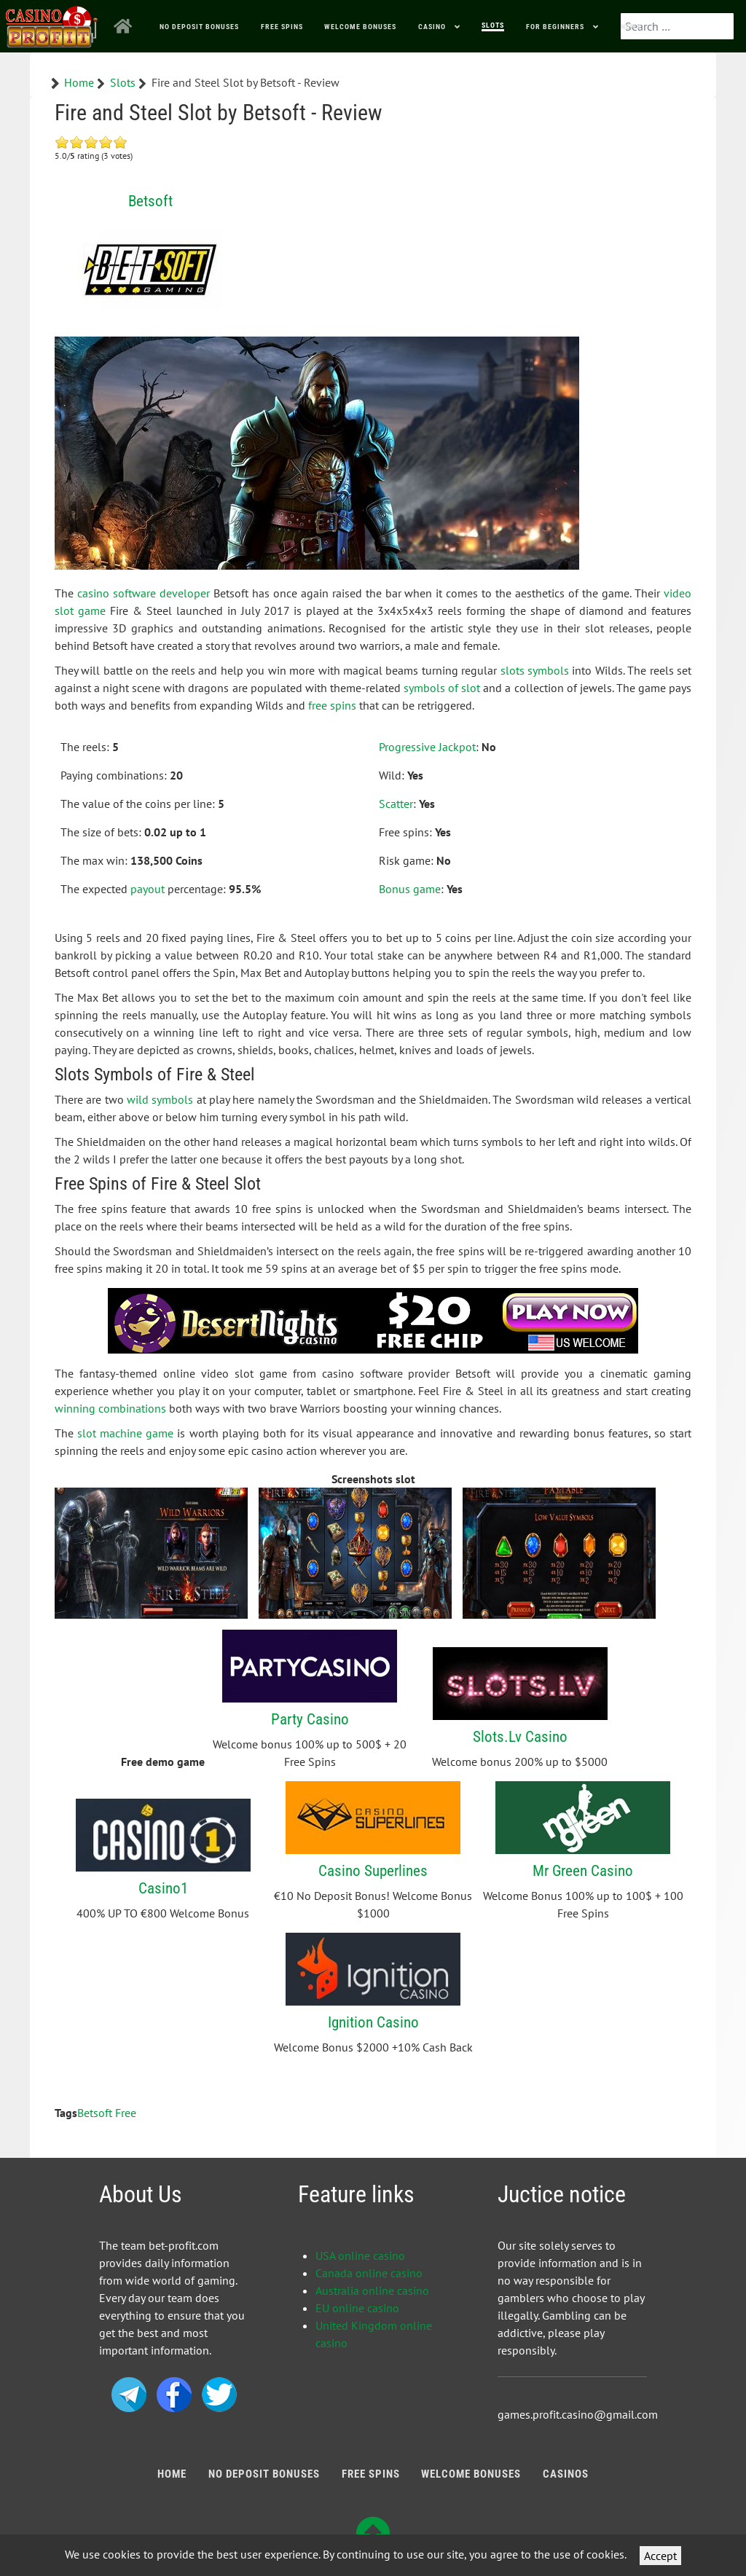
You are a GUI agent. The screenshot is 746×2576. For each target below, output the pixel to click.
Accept (660, 2555)
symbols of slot (442, 687)
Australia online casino (372, 2290)
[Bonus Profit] (52, 23)
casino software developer (143, 593)
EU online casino (357, 2308)
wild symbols (160, 1099)
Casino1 (163, 1888)
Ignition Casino (373, 2022)
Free (125, 2112)
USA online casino (360, 2255)
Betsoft (150, 201)
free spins (332, 705)
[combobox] (677, 26)
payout (147, 888)
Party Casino (310, 1719)
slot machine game (125, 1433)
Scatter (396, 803)
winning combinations (110, 1408)
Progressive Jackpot (427, 746)
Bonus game (410, 888)
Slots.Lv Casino (520, 1736)
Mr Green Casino (583, 1870)
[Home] (125, 26)
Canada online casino (369, 2273)
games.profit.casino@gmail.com (578, 2414)
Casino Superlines (373, 1870)
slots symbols (534, 670)
